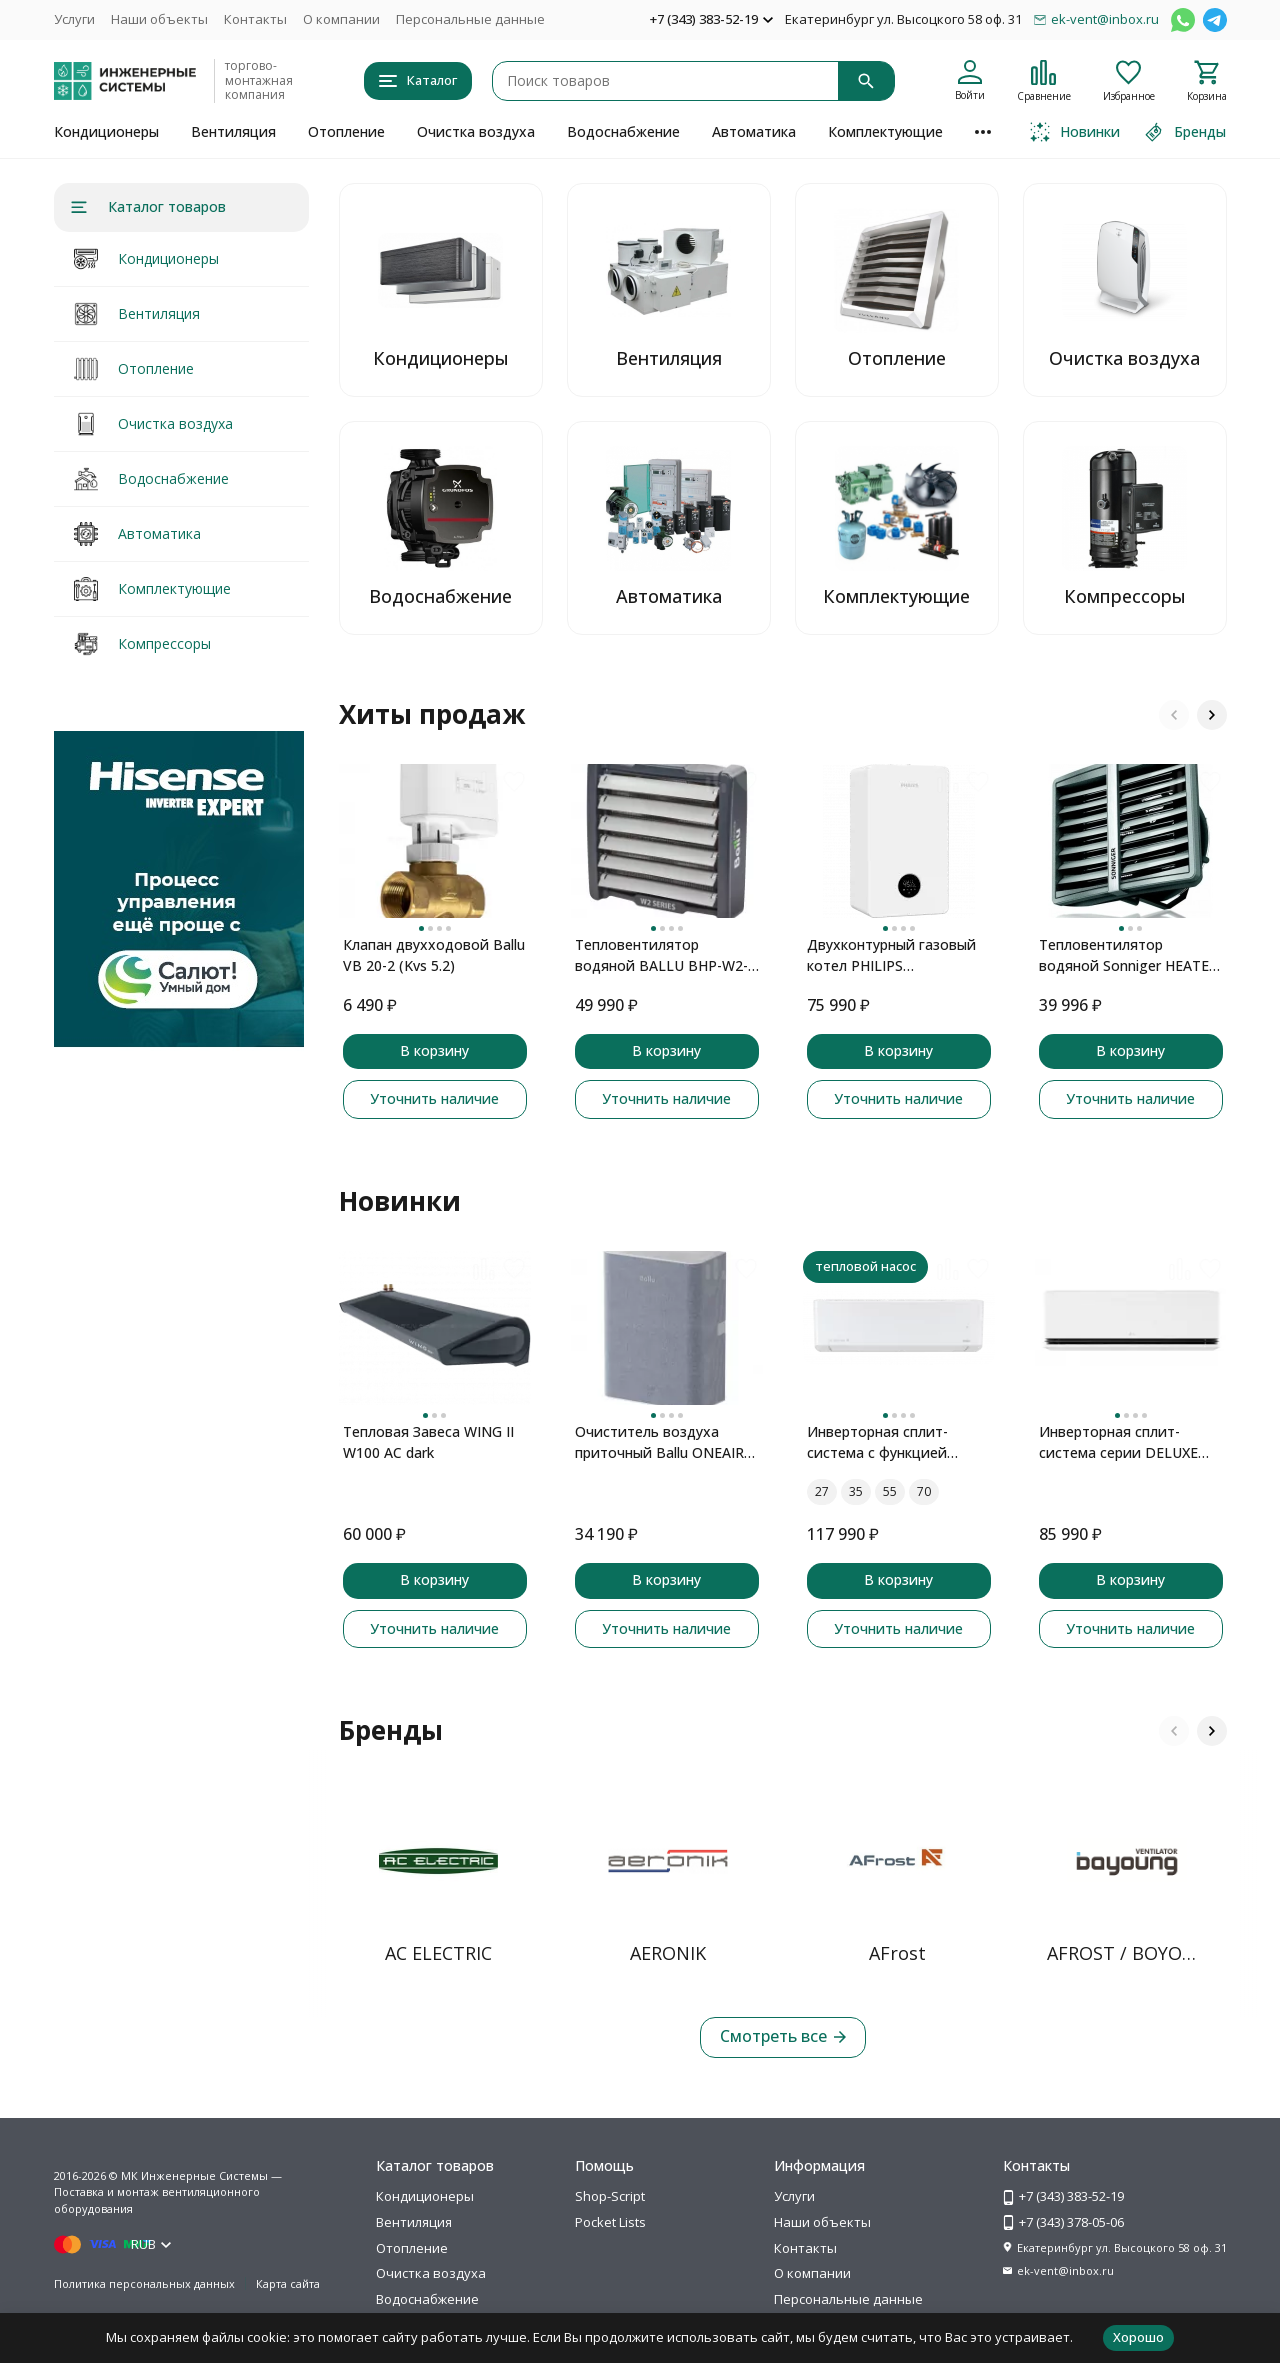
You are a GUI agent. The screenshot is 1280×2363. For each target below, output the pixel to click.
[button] (1174, 715)
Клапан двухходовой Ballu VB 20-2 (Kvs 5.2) (434, 955)
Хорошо (1138, 2337)
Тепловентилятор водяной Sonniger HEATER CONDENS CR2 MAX (1128, 955)
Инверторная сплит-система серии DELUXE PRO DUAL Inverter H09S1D (1130, 1442)
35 (856, 1491)
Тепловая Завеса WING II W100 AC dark (428, 1442)
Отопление (346, 131)
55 (890, 1491)
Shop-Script (610, 2196)
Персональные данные (470, 19)
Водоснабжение (623, 131)
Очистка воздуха (476, 131)
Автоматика (754, 131)
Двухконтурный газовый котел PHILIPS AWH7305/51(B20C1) (891, 955)
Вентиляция (233, 131)
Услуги (74, 19)
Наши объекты (159, 19)
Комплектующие (885, 131)
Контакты (255, 19)
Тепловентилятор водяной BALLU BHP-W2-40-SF (661, 955)
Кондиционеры (106, 131)
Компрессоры (164, 643)
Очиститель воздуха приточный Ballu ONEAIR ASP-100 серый (659, 1442)
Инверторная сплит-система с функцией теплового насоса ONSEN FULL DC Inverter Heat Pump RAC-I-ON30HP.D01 (895, 1442)
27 (822, 1491)
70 (924, 1491)
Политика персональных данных (144, 2283)
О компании (341, 19)
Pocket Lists (610, 2222)
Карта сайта (288, 2283)
